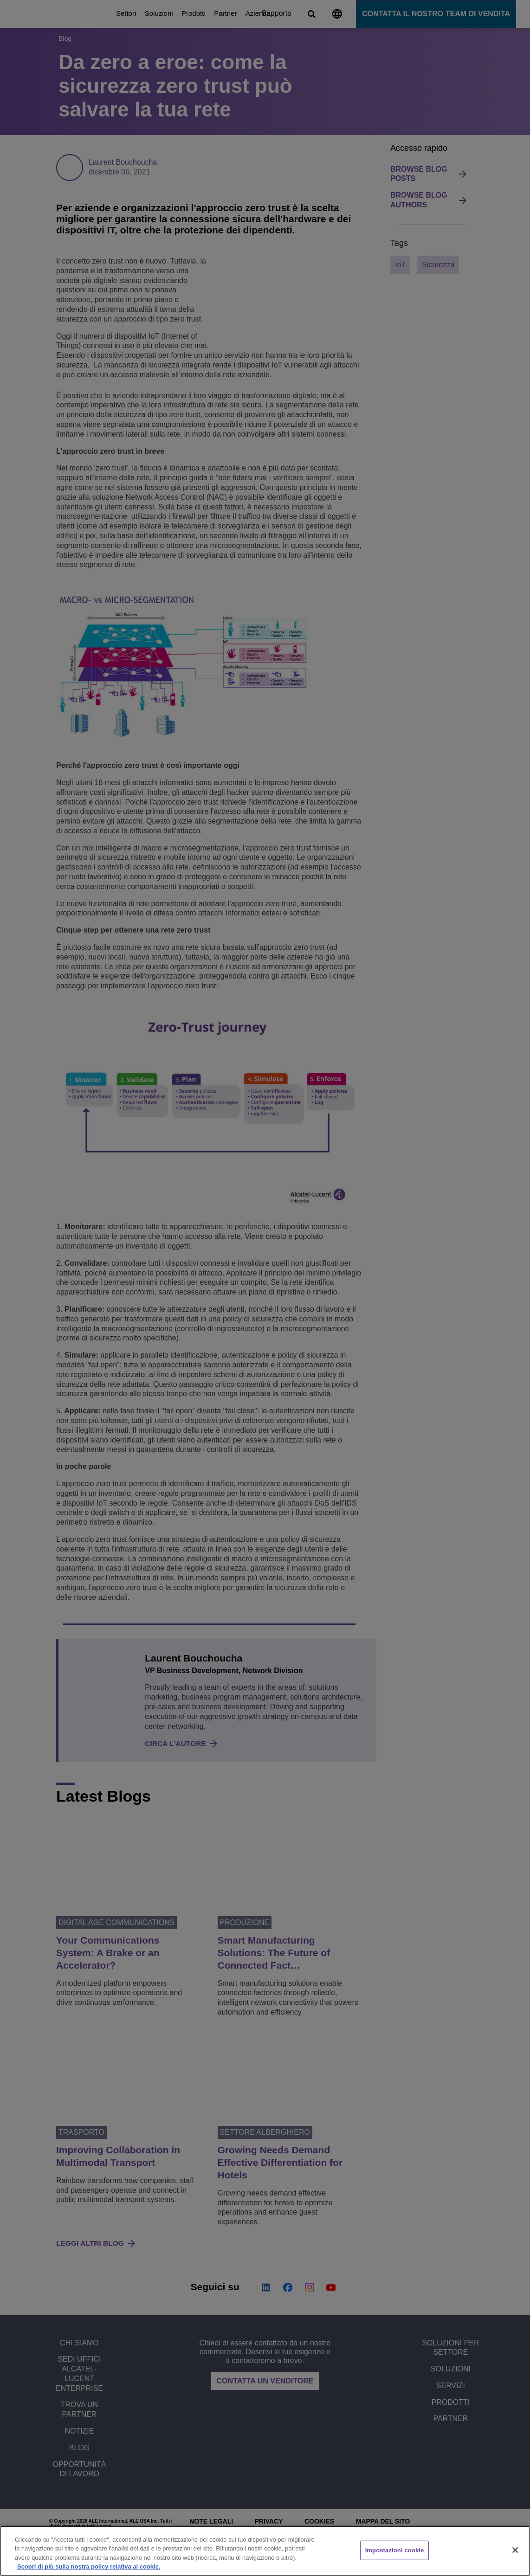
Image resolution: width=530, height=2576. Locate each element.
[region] (265, 2551)
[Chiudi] (515, 2550)
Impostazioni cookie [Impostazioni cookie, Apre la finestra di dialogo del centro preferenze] (394, 2550)
